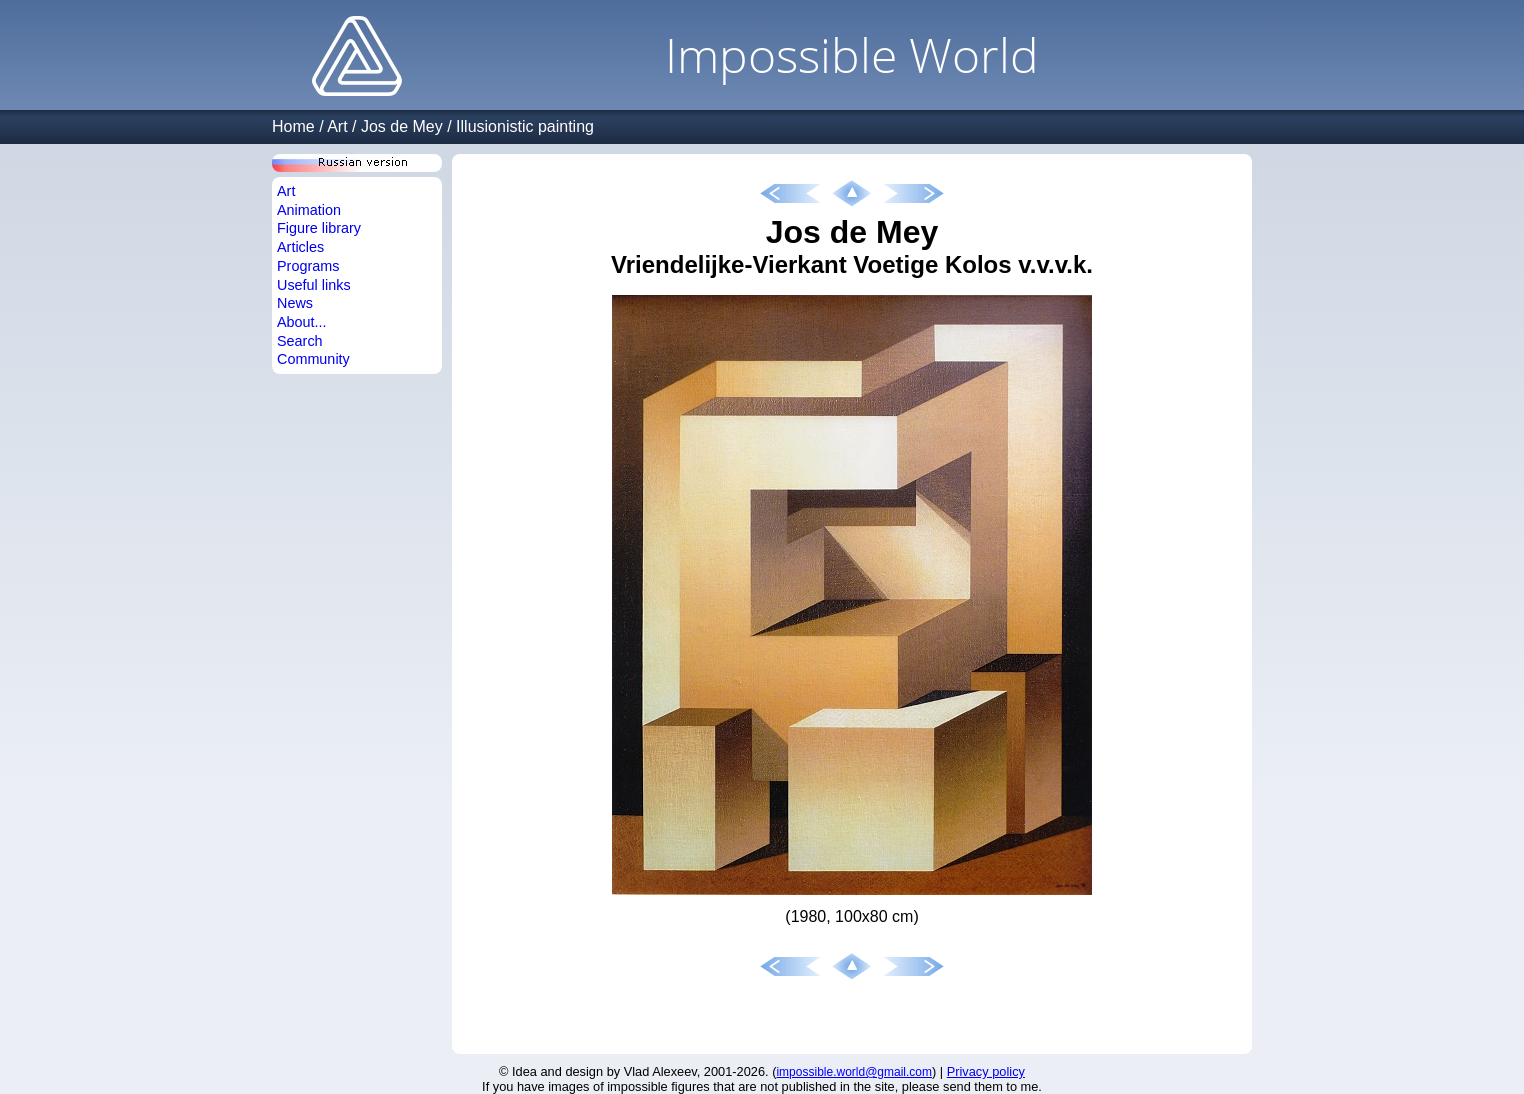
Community (313, 359)
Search (300, 341)
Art (337, 126)
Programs (308, 266)
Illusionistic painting (525, 126)
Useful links (314, 285)
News (295, 303)
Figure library (319, 228)
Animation (309, 210)
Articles (300, 247)
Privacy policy (986, 1071)
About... (302, 322)
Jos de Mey (402, 126)
